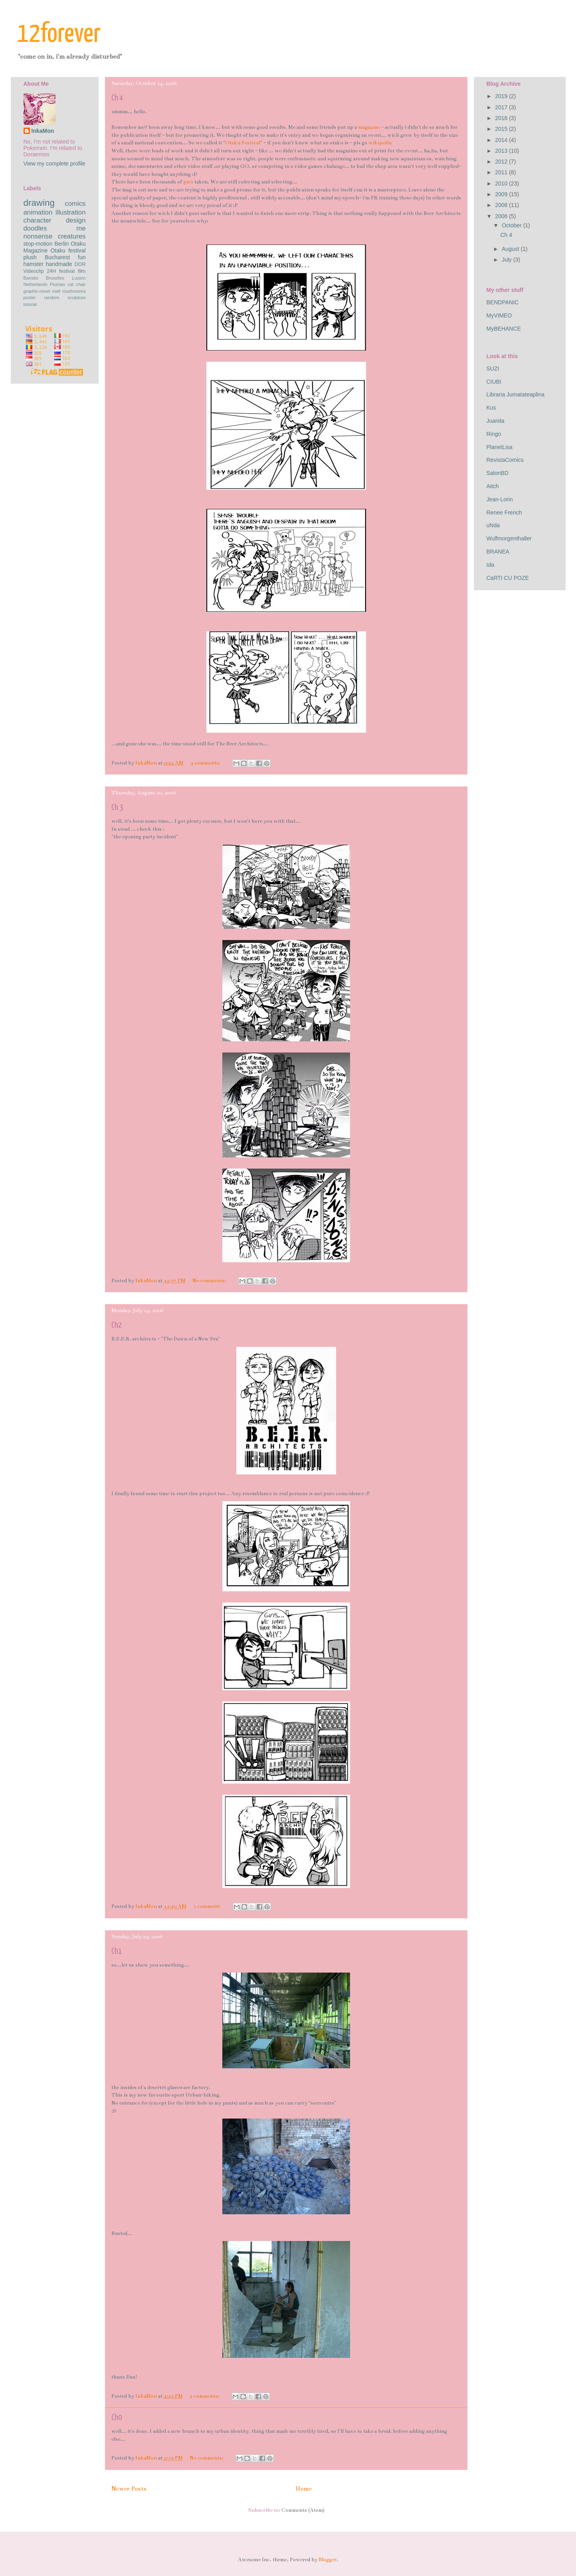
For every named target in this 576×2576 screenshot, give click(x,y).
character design (55, 220)
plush (30, 257)
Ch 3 (117, 808)
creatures (72, 236)
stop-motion (38, 243)
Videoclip (34, 271)
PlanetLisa (500, 447)
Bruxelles (55, 278)
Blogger (327, 2559)
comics (75, 203)
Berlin (62, 243)
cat (70, 284)
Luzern (78, 278)
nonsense (38, 236)
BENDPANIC (503, 302)
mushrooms (73, 291)
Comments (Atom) (303, 2510)
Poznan (57, 284)
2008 (502, 205)
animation (38, 212)
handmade (59, 264)
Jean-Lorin (500, 499)
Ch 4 (117, 98)
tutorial (30, 304)
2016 (502, 118)
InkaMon (43, 131)
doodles (35, 228)
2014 (502, 140)
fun (81, 257)
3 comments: (206, 763)
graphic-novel (37, 291)
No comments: (210, 1280)
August (511, 249)
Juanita (496, 421)
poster (30, 297)
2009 (502, 194)
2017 (502, 107)
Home (303, 2488)
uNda (493, 525)
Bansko (31, 278)
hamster (34, 264)
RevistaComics (505, 460)
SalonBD (498, 473)
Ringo (494, 434)
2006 (502, 216)
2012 (502, 161)
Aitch (493, 486)
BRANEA (498, 551)
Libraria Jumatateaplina (516, 394)
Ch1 (116, 1951)
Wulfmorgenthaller (509, 538)
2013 (502, 151)
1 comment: (207, 1906)
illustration (70, 212)
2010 (502, 183)
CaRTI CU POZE (508, 578)
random (51, 297)
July (507, 259)
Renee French (504, 512)
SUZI (493, 368)
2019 (502, 96)
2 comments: (205, 2396)
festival (67, 271)
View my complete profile (54, 163)
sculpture (76, 297)
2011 (502, 172)
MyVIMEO (499, 315)
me (80, 228)
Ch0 (116, 2418)
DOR (80, 264)
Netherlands (36, 284)
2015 (502, 129)
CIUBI (494, 381)
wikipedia (380, 143)
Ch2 (116, 1325)
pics (188, 182)
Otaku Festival (242, 143)
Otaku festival (67, 250)
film (82, 271)
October (512, 225)
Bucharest (57, 257)
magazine (369, 127)
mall (56, 291)
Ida (490, 565)
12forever (59, 34)
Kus (491, 407)
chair (80, 284)
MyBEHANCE (504, 328)
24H (51, 271)
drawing (39, 203)
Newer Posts (128, 2488)
